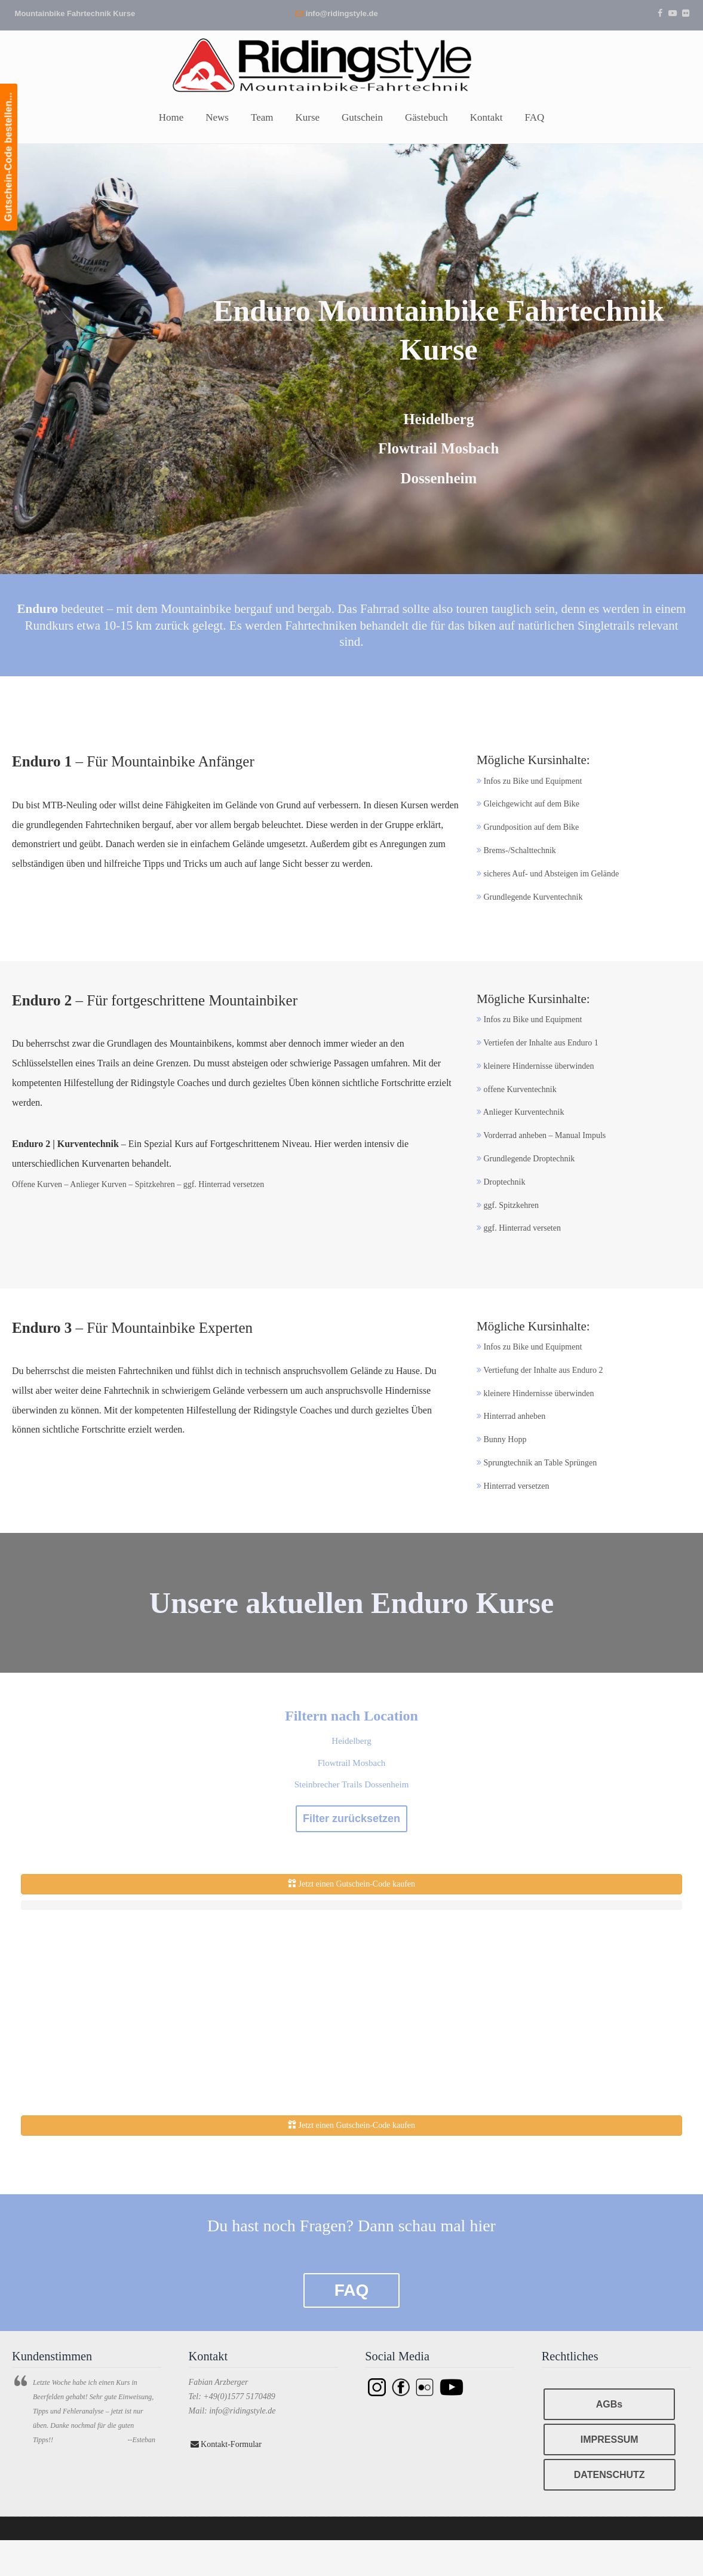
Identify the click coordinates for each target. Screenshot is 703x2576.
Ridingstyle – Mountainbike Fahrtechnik (352, 64)
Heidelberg (351, 1741)
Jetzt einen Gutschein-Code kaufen (351, 1883)
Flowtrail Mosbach (352, 1763)
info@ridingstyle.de (342, 13)
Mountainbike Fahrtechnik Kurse (75, 13)
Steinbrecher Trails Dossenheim (351, 1784)
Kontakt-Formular (226, 2444)
